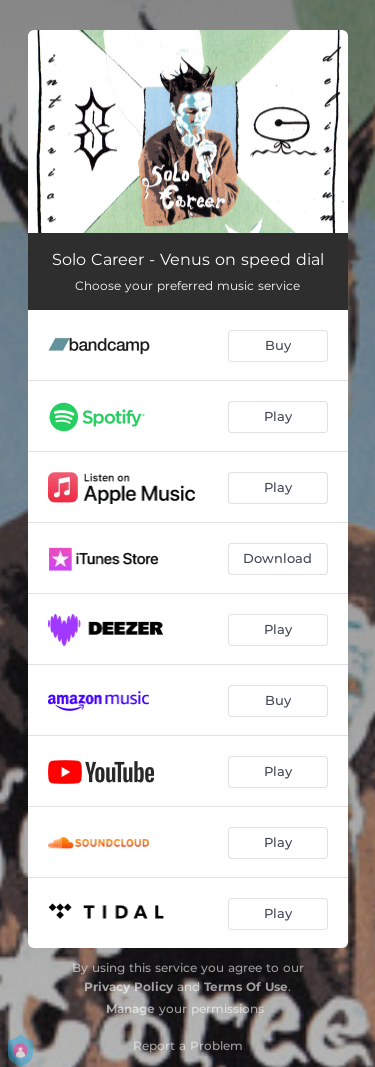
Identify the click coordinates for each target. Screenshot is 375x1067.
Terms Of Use (246, 986)
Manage (130, 1008)
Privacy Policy (128, 986)
